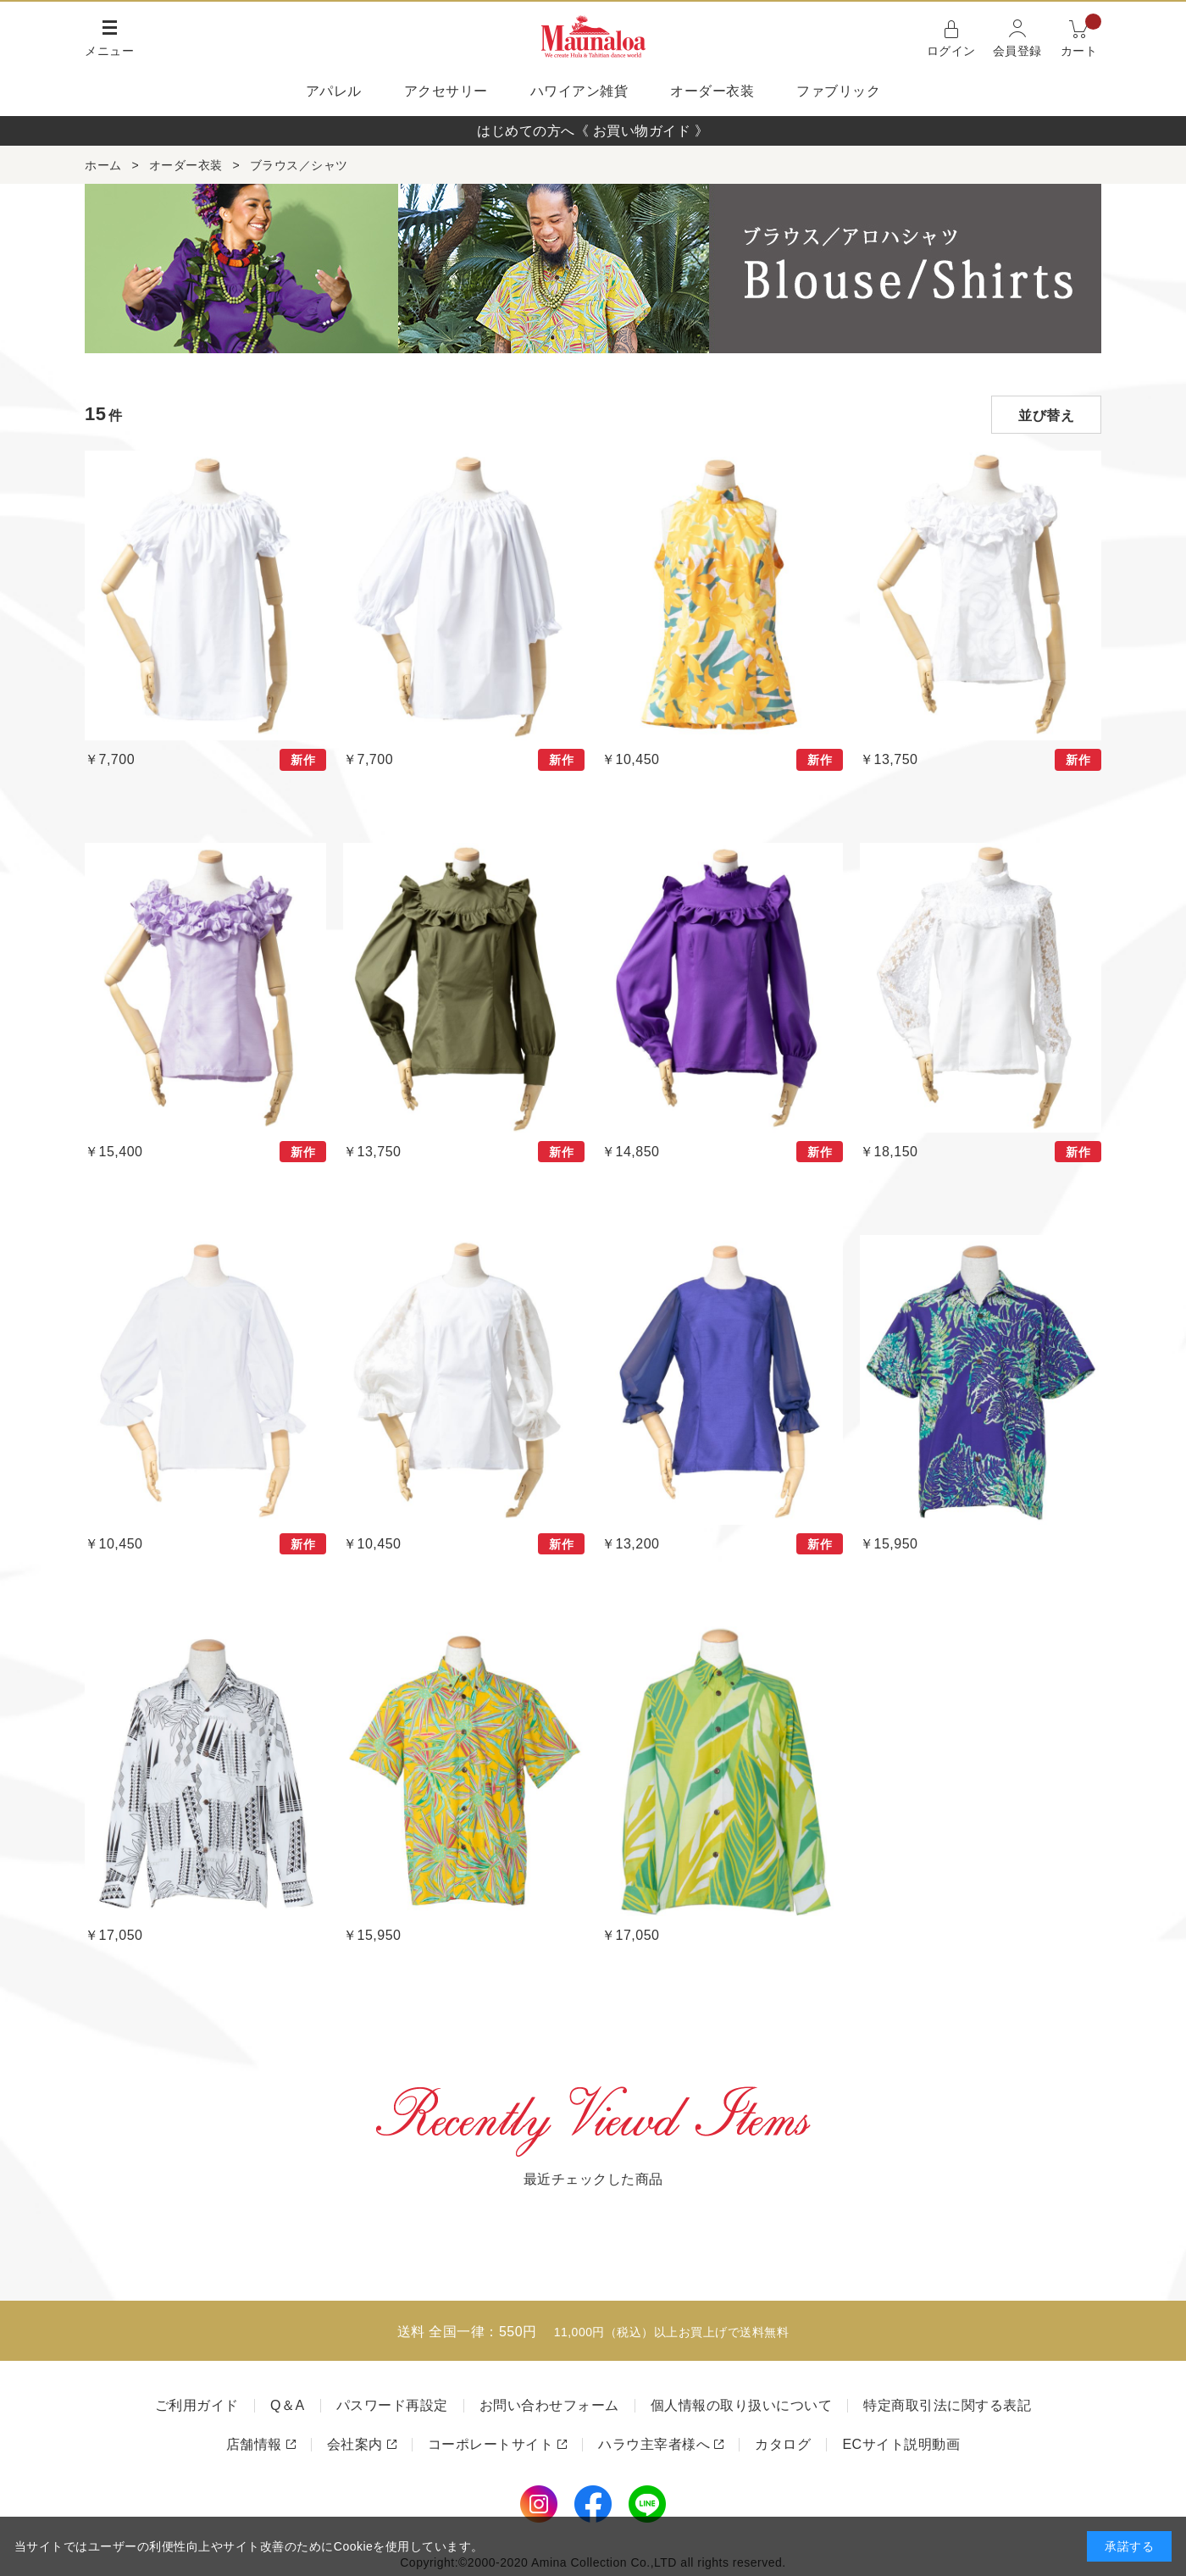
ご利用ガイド (197, 2405)
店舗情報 (254, 2444)
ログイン (951, 51)
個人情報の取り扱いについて (742, 2405)
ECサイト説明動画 (901, 2444)
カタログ (783, 2444)
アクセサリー (446, 91)
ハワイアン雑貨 (579, 91)
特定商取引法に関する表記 (947, 2405)
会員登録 (1017, 51)
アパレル (334, 91)
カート (1081, 37)
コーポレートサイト (491, 2444)
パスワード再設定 (392, 2405)
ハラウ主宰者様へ (654, 2444)
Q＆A (287, 2405)
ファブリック (838, 91)
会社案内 (355, 2444)
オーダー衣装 (712, 91)
